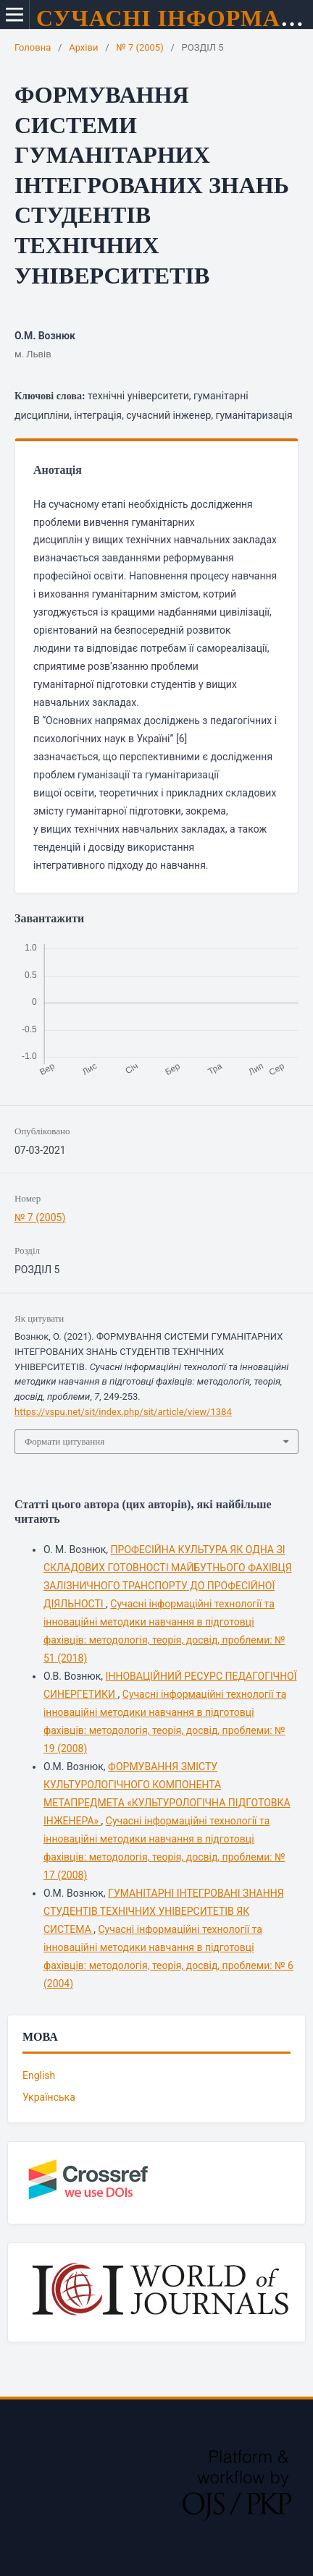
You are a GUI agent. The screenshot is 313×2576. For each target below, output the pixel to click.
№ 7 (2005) (139, 47)
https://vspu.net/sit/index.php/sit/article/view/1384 (123, 1411)
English (38, 2075)
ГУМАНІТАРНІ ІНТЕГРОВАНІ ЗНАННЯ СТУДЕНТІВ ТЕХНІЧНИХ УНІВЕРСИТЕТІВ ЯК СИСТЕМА (163, 1911)
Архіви (83, 47)
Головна (32, 47)
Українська (48, 2097)
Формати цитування (64, 1441)
